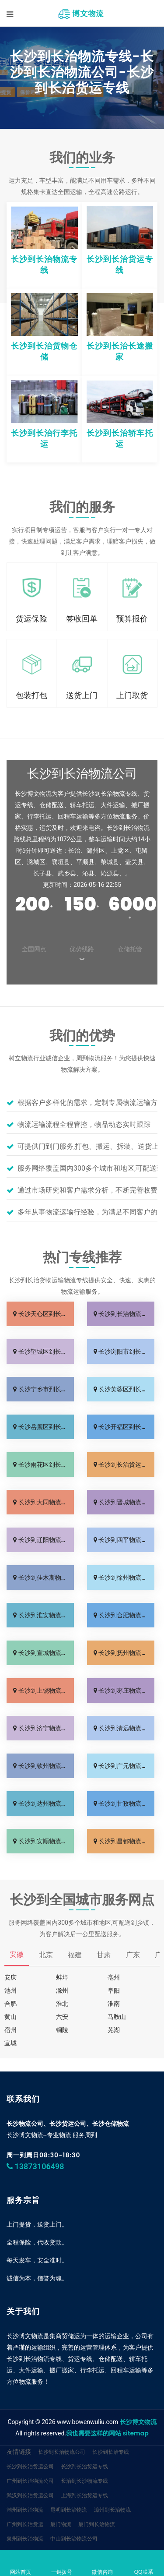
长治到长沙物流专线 (84, 2480)
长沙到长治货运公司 (30, 2466)
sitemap (135, 2433)
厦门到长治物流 (96, 2524)
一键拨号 (61, 2564)
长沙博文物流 (138, 2421)
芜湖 (114, 2030)
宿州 (10, 2030)
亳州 (114, 1977)
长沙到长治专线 (110, 2452)
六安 (62, 2016)
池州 (10, 1990)
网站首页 (20, 2564)
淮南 (114, 2003)
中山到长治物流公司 (74, 2538)
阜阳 (114, 1990)
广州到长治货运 (25, 2524)
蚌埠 (62, 1977)
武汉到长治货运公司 (30, 2495)
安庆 (10, 1977)
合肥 (10, 2003)
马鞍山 (117, 2016)
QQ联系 (143, 2564)
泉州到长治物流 (25, 2538)
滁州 (62, 1990)
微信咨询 (102, 2564)
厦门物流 (60, 2524)
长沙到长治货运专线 (84, 2466)
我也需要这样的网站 (93, 2433)
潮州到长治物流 (25, 2509)
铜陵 (62, 2030)
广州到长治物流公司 (30, 2480)
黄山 (10, 2016)
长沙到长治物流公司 (61, 2452)
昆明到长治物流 (68, 2509)
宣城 (10, 2043)
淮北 (62, 2003)
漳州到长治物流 (112, 2509)
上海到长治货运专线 (84, 2495)
